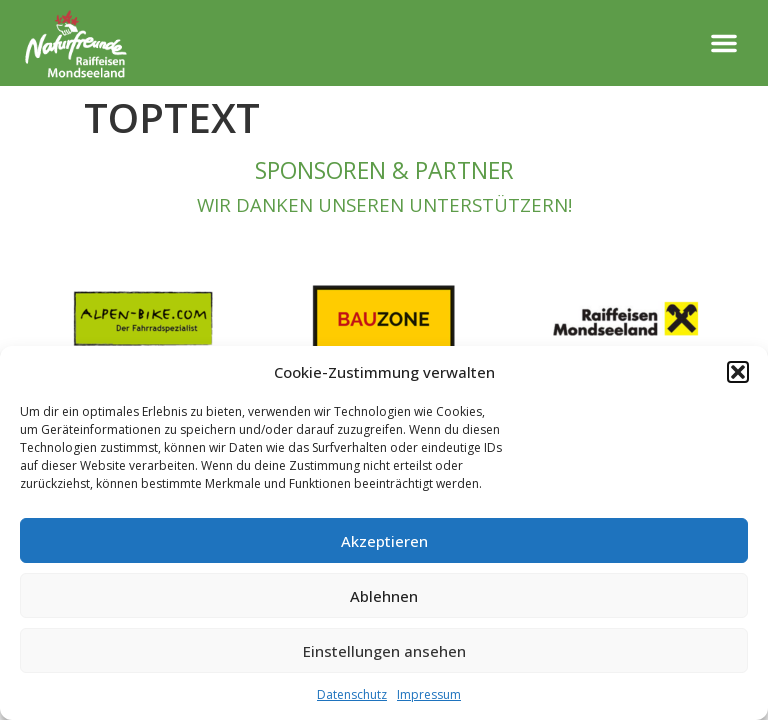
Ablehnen (384, 596)
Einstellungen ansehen (384, 651)
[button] (738, 372)
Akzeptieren (384, 541)
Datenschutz (352, 694)
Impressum (429, 694)
